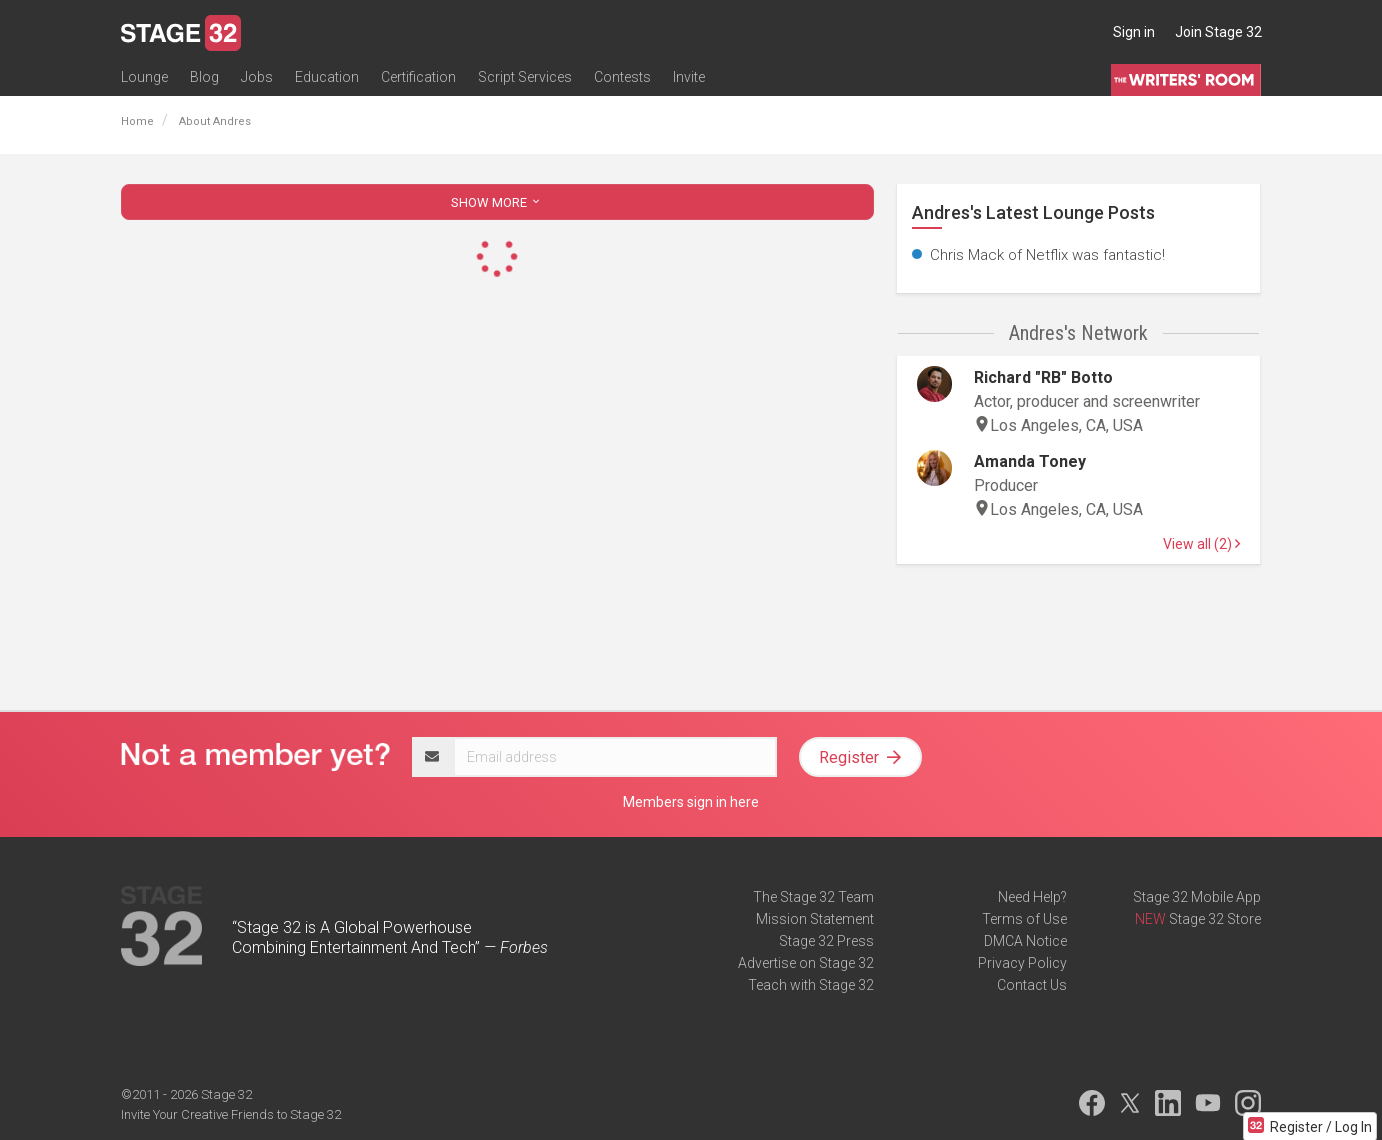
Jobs (257, 77)
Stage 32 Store (1215, 919)
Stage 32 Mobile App (1197, 897)
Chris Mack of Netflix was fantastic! (1047, 255)
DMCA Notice (1025, 941)
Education (327, 77)
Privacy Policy (1022, 963)
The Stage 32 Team (813, 897)
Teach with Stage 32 (811, 985)
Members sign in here (691, 802)
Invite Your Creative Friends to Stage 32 (231, 1114)
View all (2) (1201, 544)
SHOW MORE (497, 202)
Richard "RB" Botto (1043, 377)
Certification (418, 77)
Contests (622, 77)
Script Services (525, 77)
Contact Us (1032, 985)
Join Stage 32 (1218, 32)
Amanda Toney (1030, 461)
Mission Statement (815, 919)
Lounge (144, 77)
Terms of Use (1024, 919)
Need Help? (1032, 897)
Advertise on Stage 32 (806, 963)
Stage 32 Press (826, 941)
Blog (204, 77)
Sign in (1134, 32)
